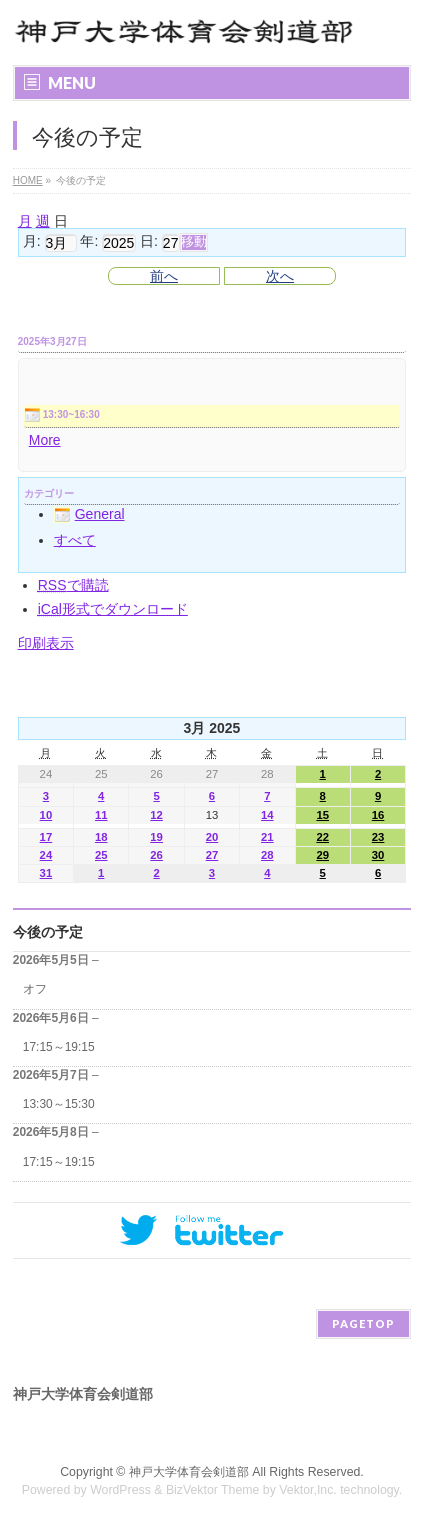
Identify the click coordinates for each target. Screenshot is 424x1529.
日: (149, 242)
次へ (280, 276)
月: (32, 242)
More (45, 440)
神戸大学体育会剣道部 (189, 1472)
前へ (164, 276)
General (89, 514)
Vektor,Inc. (308, 1490)
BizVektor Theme (213, 1490)
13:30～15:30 (59, 1104)
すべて (75, 540)
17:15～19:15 (59, 1047)
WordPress (120, 1490)
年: (89, 242)
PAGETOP (363, 1323)
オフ (35, 989)
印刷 (46, 643)
